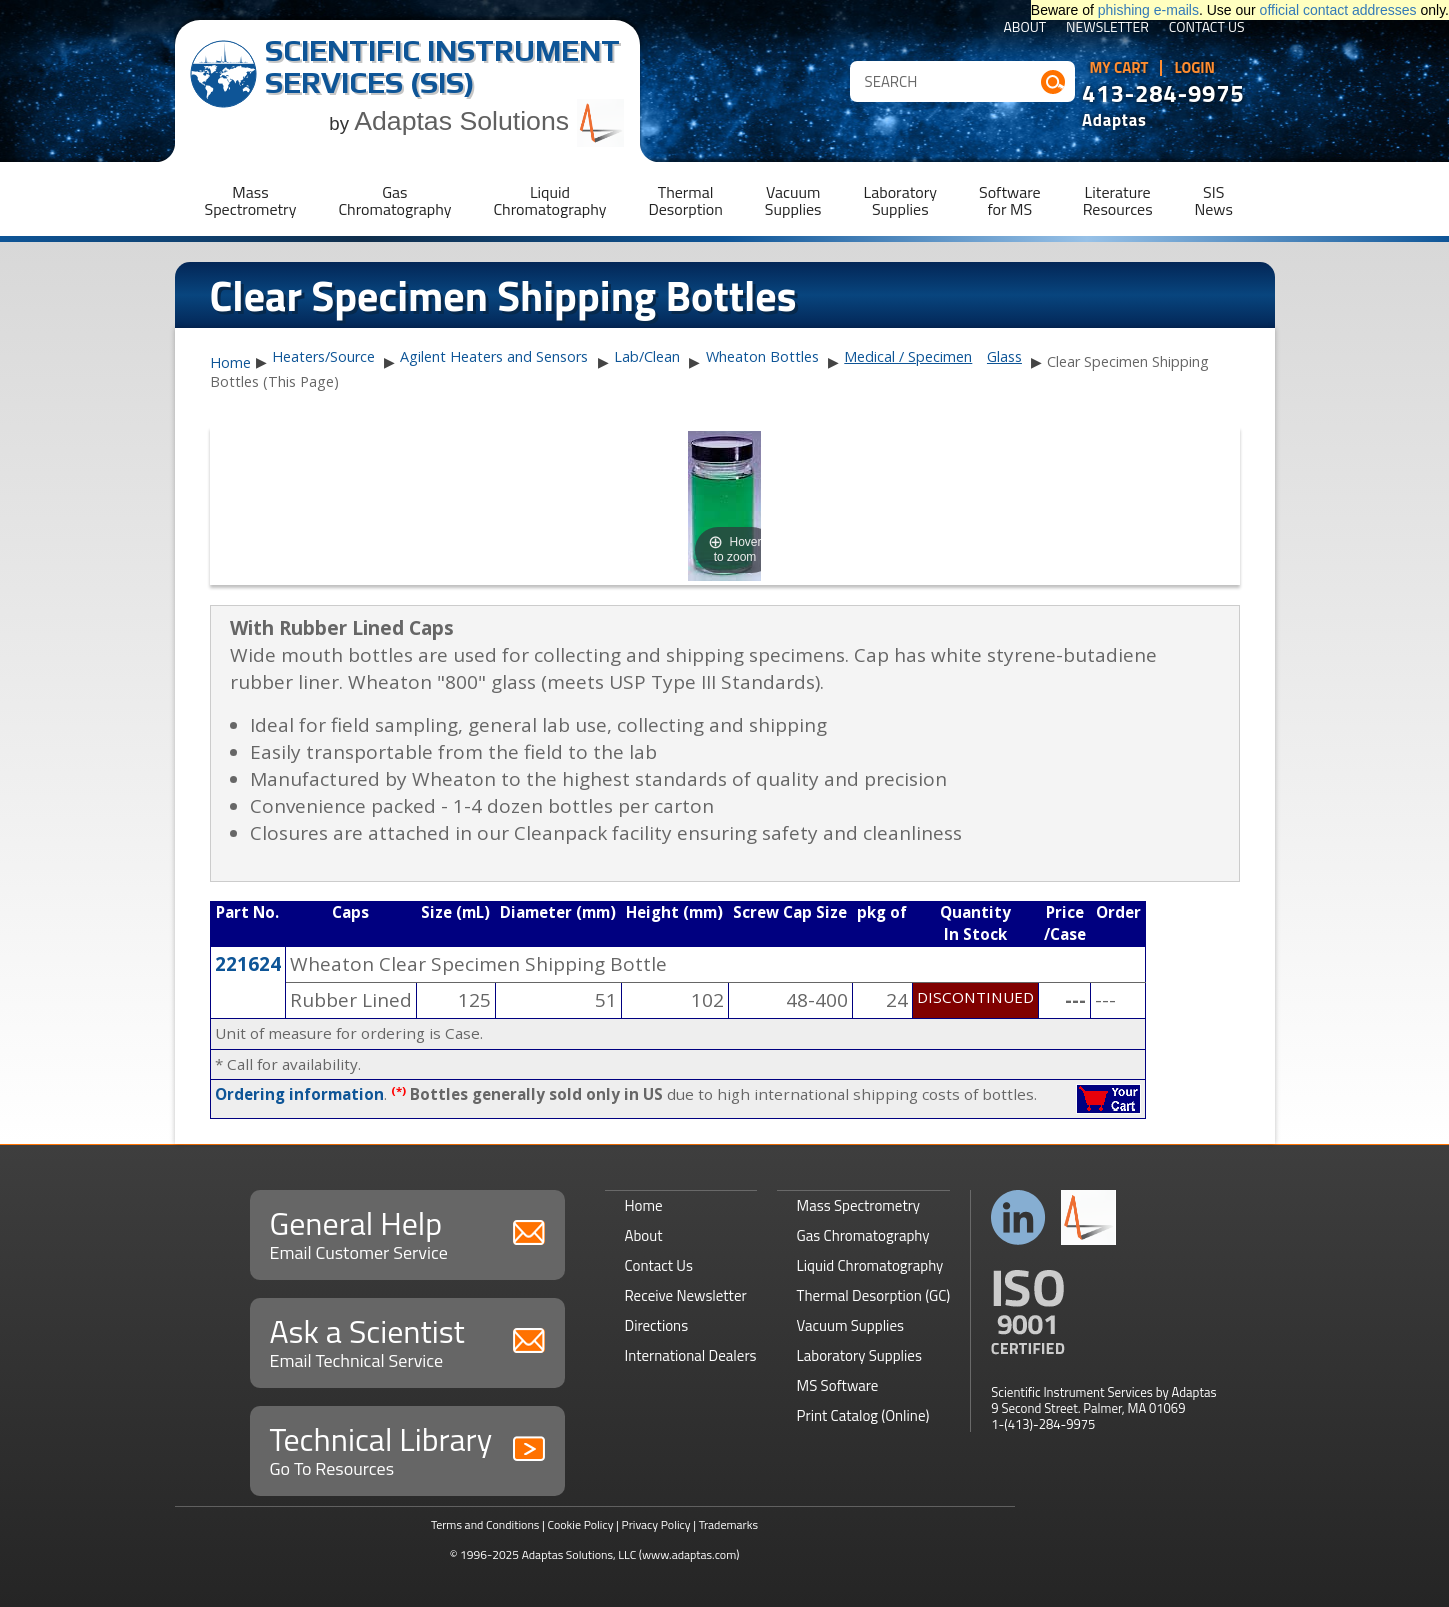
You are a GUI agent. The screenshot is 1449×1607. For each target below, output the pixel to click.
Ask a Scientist (407, 1340)
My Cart (1119, 68)
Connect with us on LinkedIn (1018, 1217)
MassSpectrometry (251, 200)
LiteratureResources (1118, 200)
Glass (1004, 356)
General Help (407, 1232)
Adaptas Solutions (489, 121)
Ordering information (299, 1094)
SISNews (1214, 200)
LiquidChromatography (549, 200)
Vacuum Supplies (850, 1325)
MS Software (838, 1385)
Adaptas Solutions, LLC (579, 1554)
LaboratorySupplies (900, 200)
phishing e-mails (1148, 10)
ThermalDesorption (685, 200)
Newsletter (1107, 28)
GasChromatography (394, 200)
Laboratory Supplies (859, 1355)
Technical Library (407, 1448)
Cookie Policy (580, 1524)
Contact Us (1207, 28)
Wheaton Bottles (762, 356)
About (1024, 28)
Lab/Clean (647, 356)
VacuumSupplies (793, 200)
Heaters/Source (323, 356)
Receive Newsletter (686, 1295)
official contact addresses (1338, 10)
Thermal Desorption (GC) (874, 1295)
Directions (657, 1325)
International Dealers (691, 1355)
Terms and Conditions (485, 1524)
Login (1194, 68)
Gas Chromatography (863, 1235)
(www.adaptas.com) (689, 1554)
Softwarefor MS (1010, 200)
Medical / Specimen (908, 356)
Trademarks (728, 1524)
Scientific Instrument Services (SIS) (442, 66)
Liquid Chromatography (870, 1265)
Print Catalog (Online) (863, 1415)
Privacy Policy (656, 1524)
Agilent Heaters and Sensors (494, 356)
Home (230, 363)
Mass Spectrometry (859, 1205)
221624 (248, 964)
